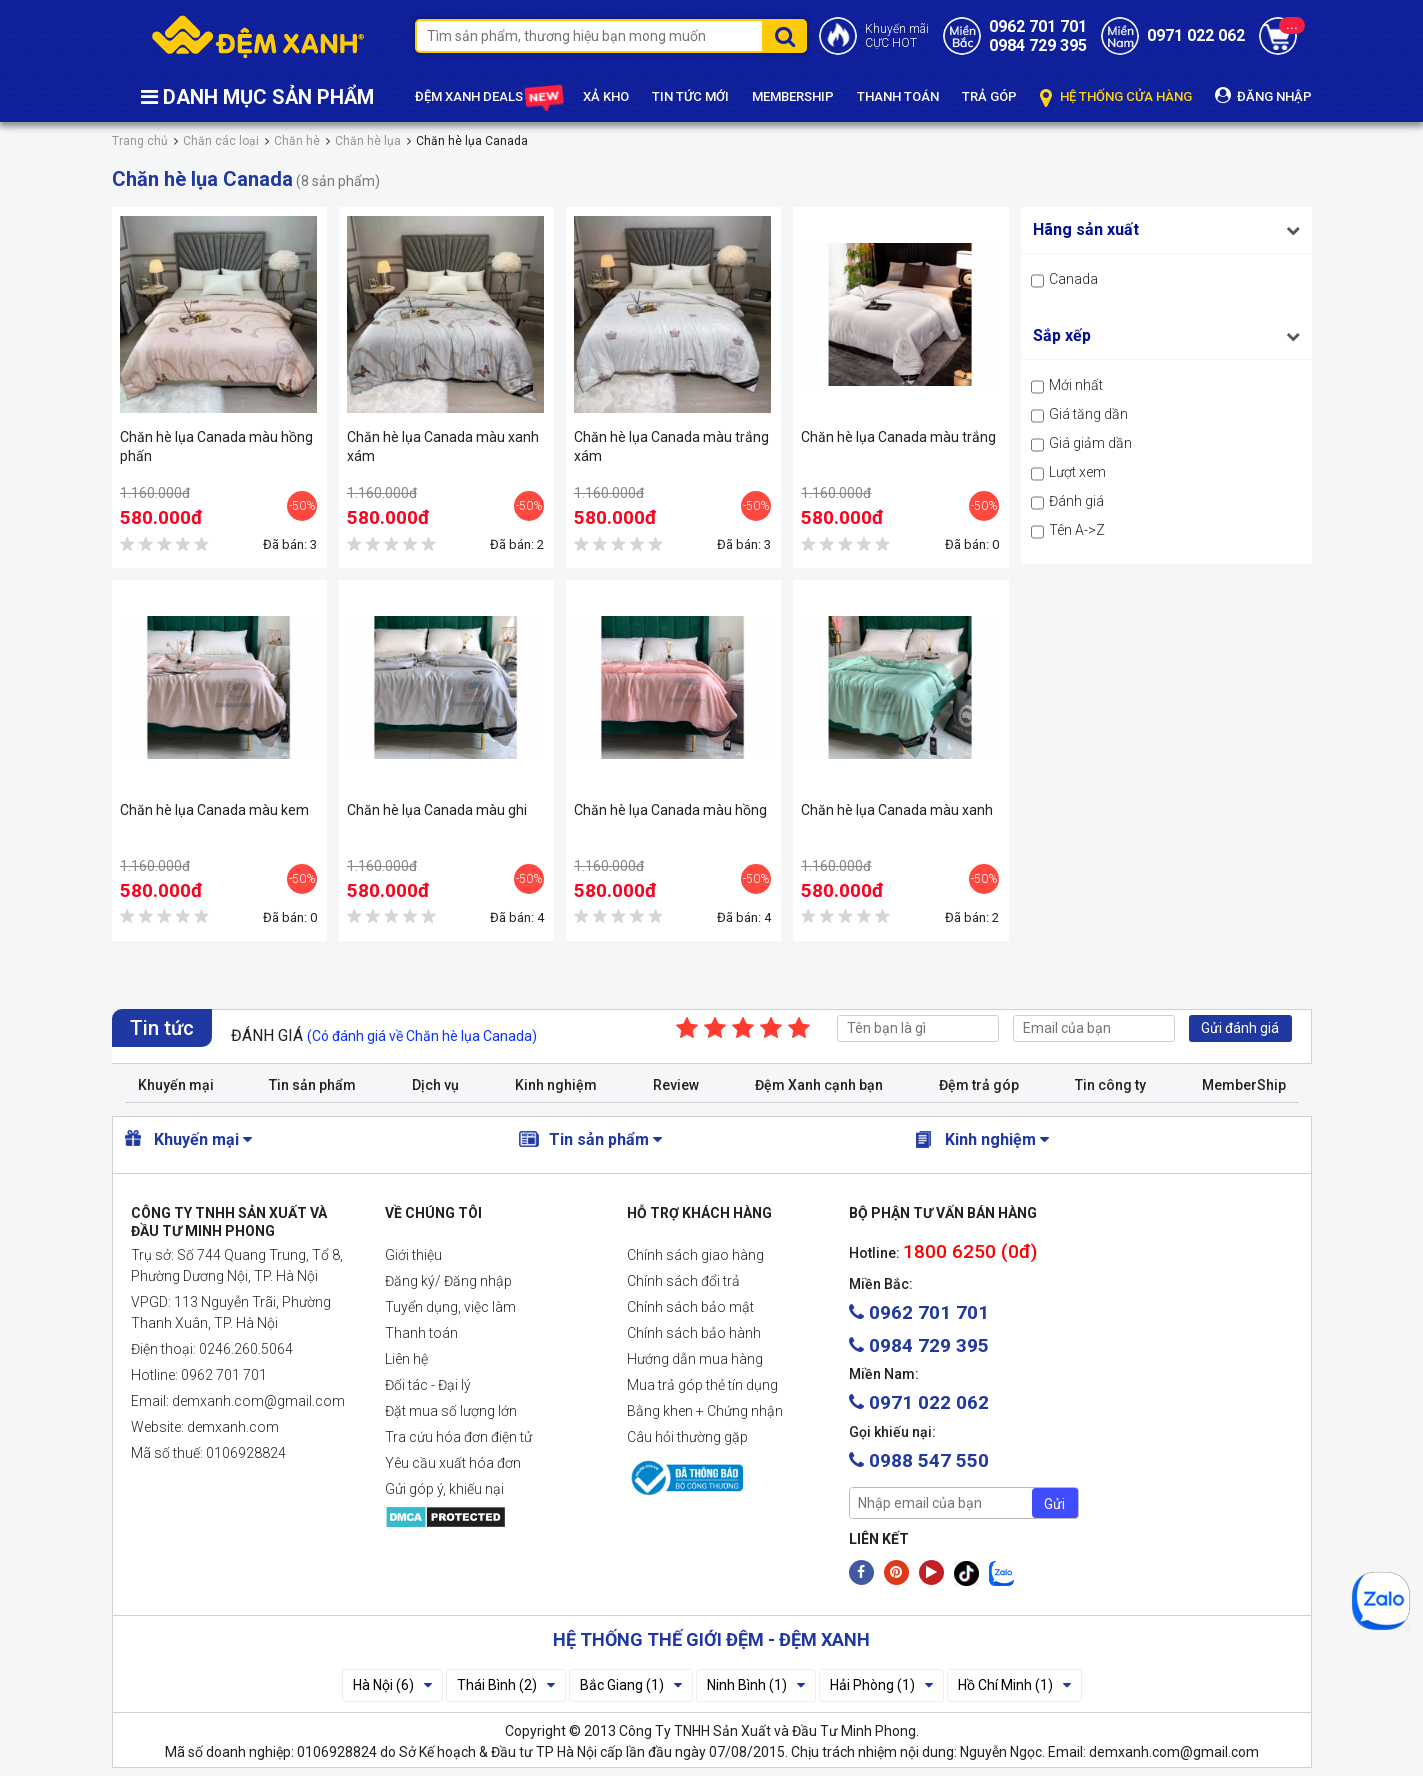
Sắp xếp (1062, 335)
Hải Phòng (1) (881, 1685)
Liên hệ (406, 1359)
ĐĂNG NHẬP (1263, 95)
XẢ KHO (606, 96)
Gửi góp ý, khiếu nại (444, 1489)
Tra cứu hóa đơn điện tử (458, 1437)
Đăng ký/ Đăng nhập (448, 1281)
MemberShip (1244, 1085)
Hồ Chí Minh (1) (1014, 1685)
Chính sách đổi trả (683, 1281)
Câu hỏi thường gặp (687, 1437)
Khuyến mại (176, 1085)
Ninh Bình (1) (756, 1685)
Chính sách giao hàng (695, 1255)
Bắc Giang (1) (631, 1685)
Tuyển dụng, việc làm (450, 1307)
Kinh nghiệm (556, 1085)
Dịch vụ (435, 1085)
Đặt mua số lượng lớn (451, 1411)
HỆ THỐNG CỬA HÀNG (1116, 97)
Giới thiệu (413, 1255)
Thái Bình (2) (506, 1685)
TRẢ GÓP (989, 96)
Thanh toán (421, 1333)
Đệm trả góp (979, 1085)
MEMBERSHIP (793, 96)
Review (676, 1085)
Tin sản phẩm (312, 1085)
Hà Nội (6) (392, 1685)
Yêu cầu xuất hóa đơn (453, 1463)
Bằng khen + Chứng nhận (705, 1411)
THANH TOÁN (898, 96)
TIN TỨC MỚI (690, 96)
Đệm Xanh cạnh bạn (819, 1085)
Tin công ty (1110, 1085)
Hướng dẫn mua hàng (695, 1359)
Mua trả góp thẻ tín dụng (702, 1385)
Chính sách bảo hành (694, 1333)
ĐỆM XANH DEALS (487, 98)
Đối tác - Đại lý (428, 1385)
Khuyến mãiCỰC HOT (897, 36)
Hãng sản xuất (1086, 229)
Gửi (1054, 1504)
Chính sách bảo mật (690, 1307)
